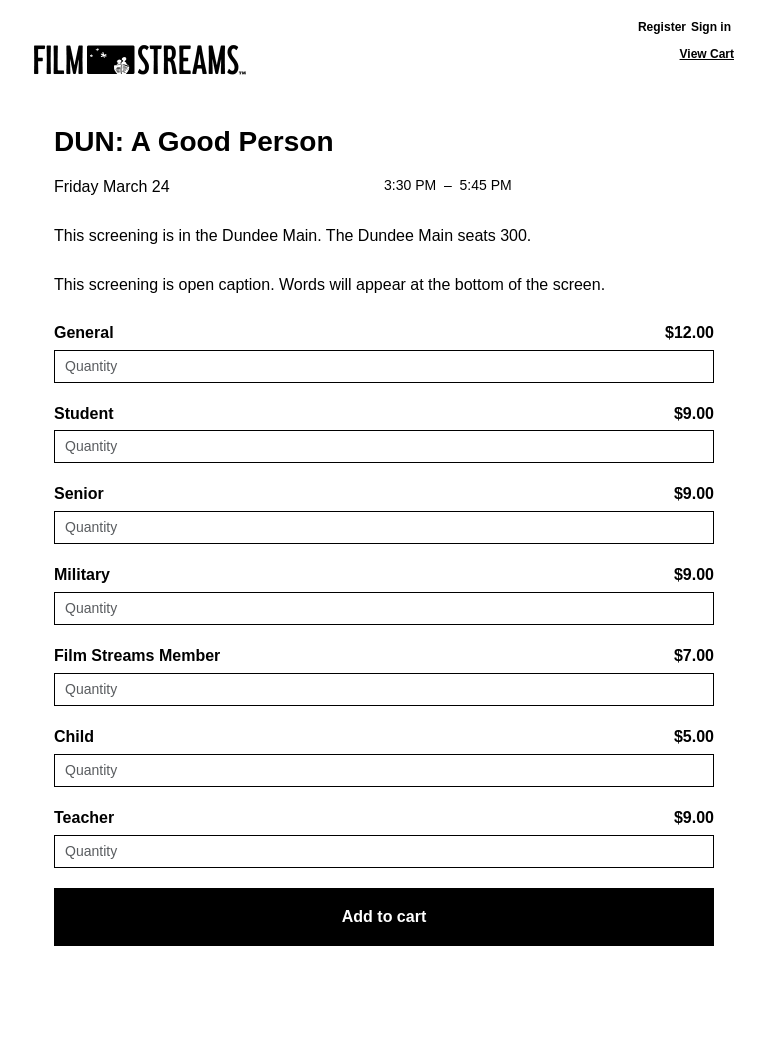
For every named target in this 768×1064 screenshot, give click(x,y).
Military (82, 574)
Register (662, 27)
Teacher (84, 817)
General (84, 332)
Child (74, 736)
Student (84, 413)
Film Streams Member (137, 655)
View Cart (707, 54)
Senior (79, 493)
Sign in (711, 27)
